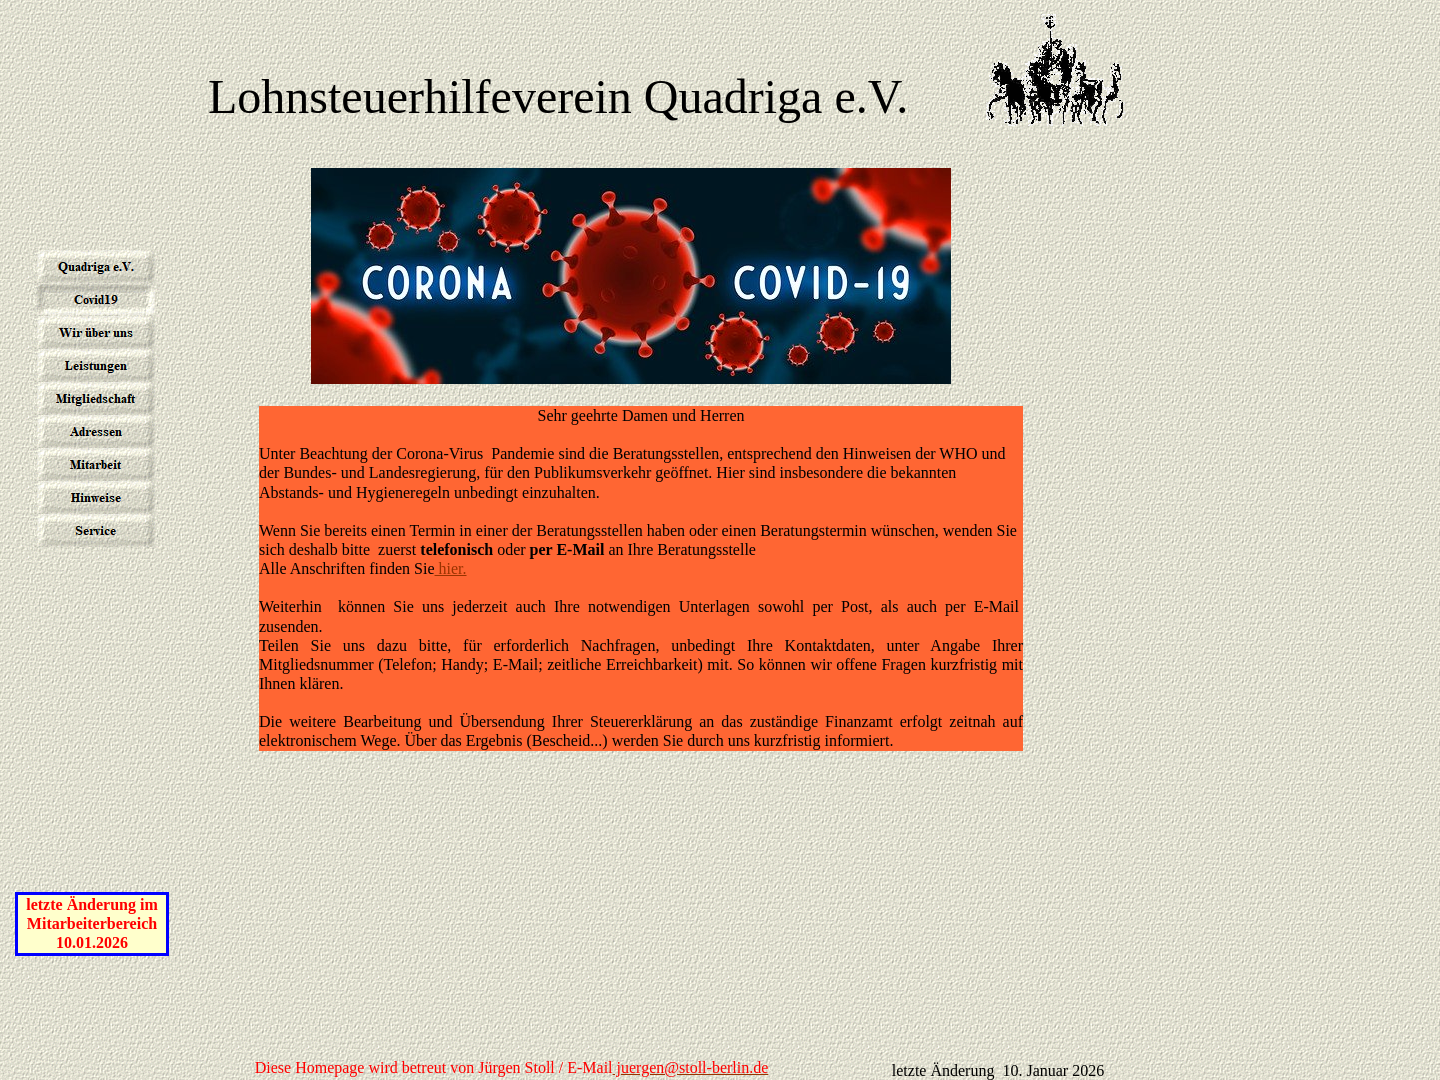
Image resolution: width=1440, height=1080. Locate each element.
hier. (451, 568)
